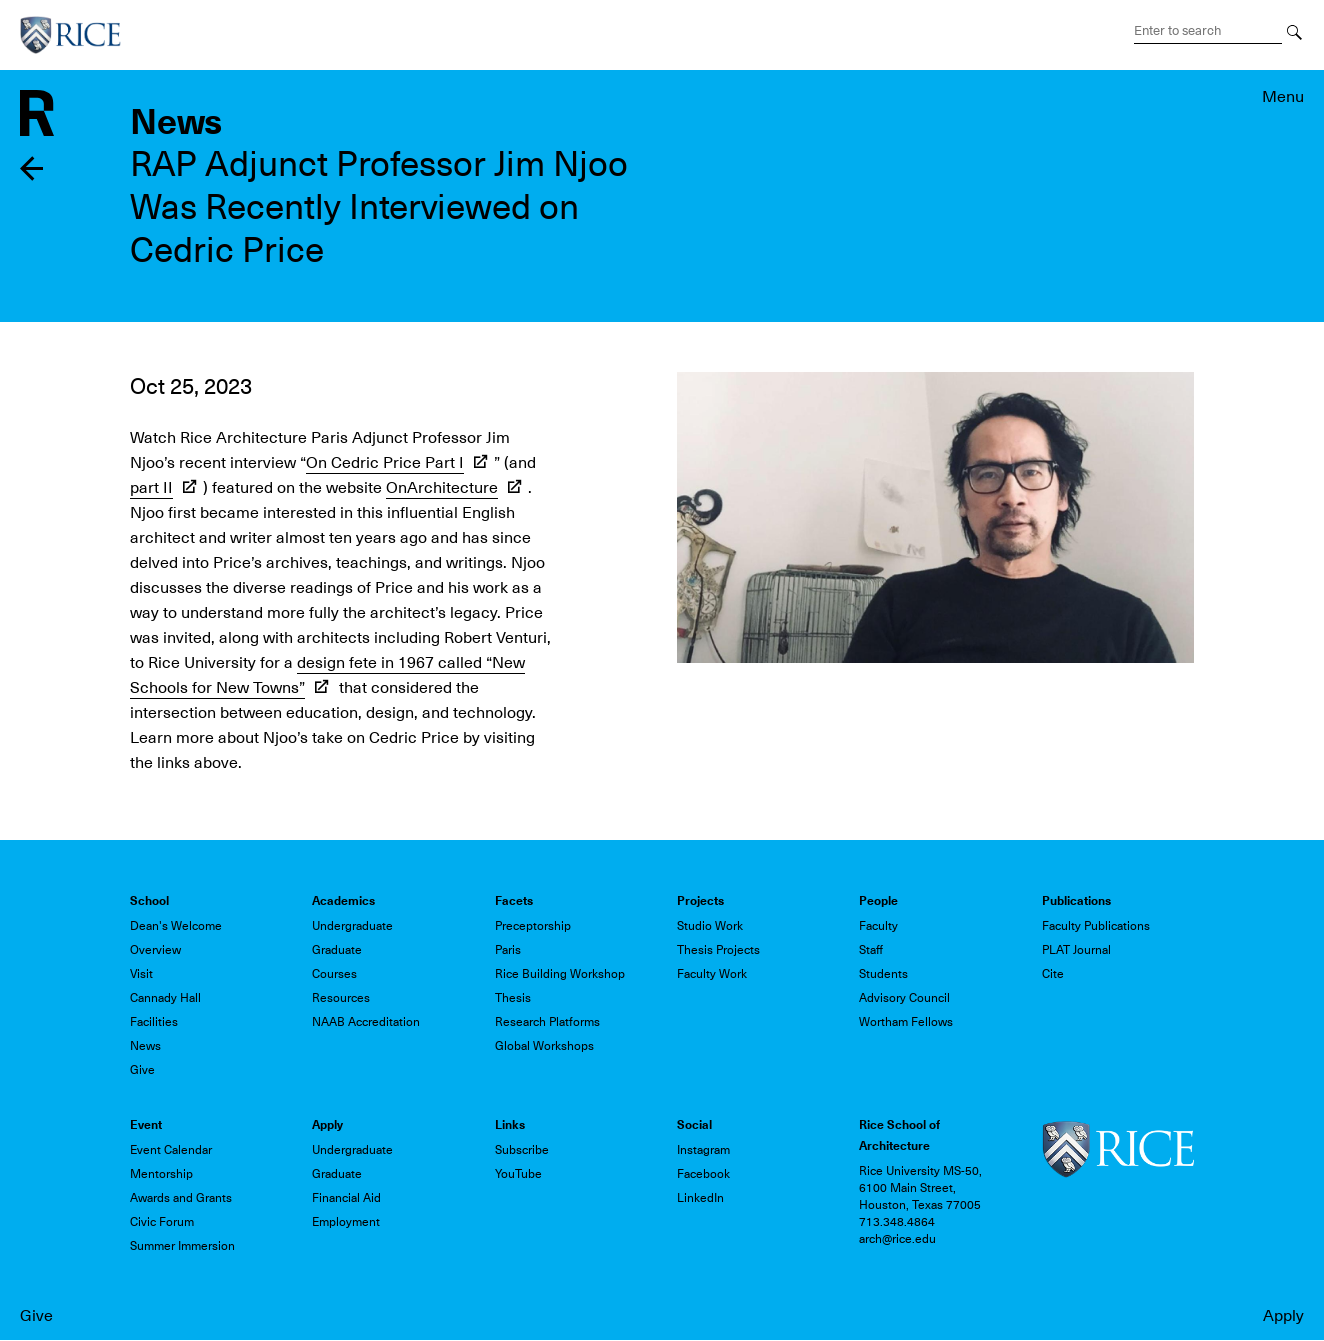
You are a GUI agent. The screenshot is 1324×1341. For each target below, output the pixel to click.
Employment (346, 1222)
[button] (935, 516)
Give (36, 1316)
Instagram (703, 1150)
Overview (155, 950)
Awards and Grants (181, 1198)
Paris (508, 950)
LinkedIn (700, 1198)
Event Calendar (171, 1150)
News (145, 1046)
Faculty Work (712, 974)
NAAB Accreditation (366, 1022)
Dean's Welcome (176, 926)
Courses (334, 974)
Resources (341, 998)
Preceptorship (533, 926)
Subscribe (522, 1150)
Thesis (513, 998)
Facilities (154, 1022)
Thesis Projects (718, 950)
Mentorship (161, 1174)
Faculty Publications (1096, 926)
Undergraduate (352, 926)
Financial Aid (346, 1198)
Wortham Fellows (906, 1022)
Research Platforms (547, 1022)
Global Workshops (544, 1046)
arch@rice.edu (897, 1239)
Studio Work (710, 926)
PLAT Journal (1076, 950)
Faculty (878, 926)
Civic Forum (162, 1222)
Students (883, 974)
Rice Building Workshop (560, 974)
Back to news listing (32, 168)
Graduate (337, 950)
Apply (1283, 1316)
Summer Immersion (182, 1246)
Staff (871, 950)
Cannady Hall (165, 998)
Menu (1283, 97)
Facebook (703, 1174)
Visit (141, 974)
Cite (1053, 974)
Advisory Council (904, 998)
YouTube (518, 1174)
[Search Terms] (1208, 31)
